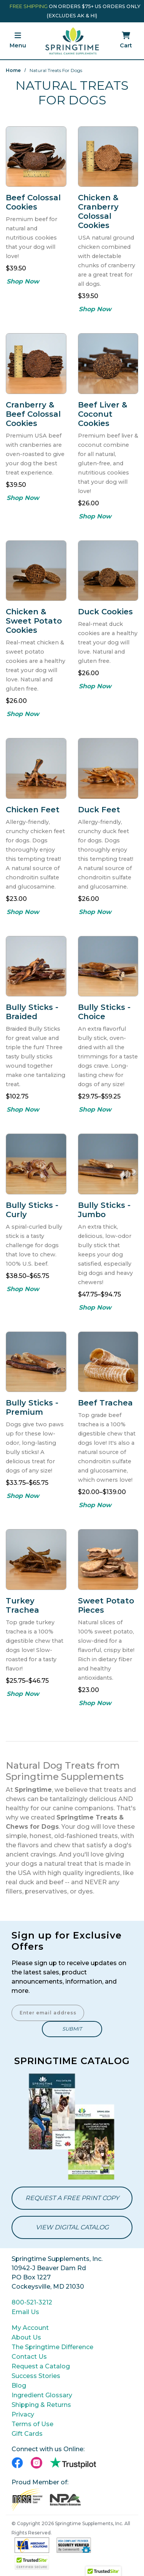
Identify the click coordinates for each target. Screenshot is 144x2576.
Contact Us (29, 2356)
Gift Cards (27, 2433)
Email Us (25, 2312)
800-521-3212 (32, 2302)
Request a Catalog (41, 2366)
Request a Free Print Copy (72, 2198)
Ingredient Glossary (42, 2395)
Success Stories (36, 2376)
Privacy (23, 2414)
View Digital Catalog (72, 2227)
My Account (30, 2327)
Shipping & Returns (41, 2404)
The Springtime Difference (52, 2347)
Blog (19, 2385)
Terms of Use (32, 2424)
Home (13, 70)
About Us (26, 2337)
